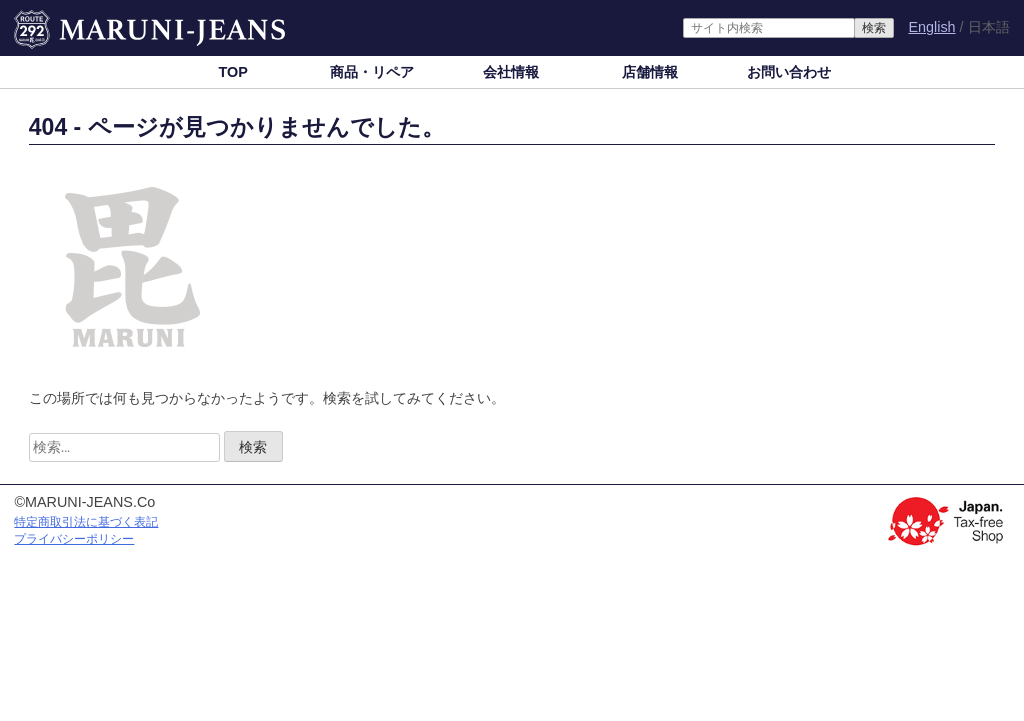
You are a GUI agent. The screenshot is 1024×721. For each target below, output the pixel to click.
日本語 (989, 27)
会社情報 (511, 72)
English (931, 27)
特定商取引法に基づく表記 (86, 522)
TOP (232, 72)
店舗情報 (650, 72)
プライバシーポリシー (74, 539)
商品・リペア (372, 72)
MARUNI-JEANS (68, 20)
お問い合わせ (789, 72)
